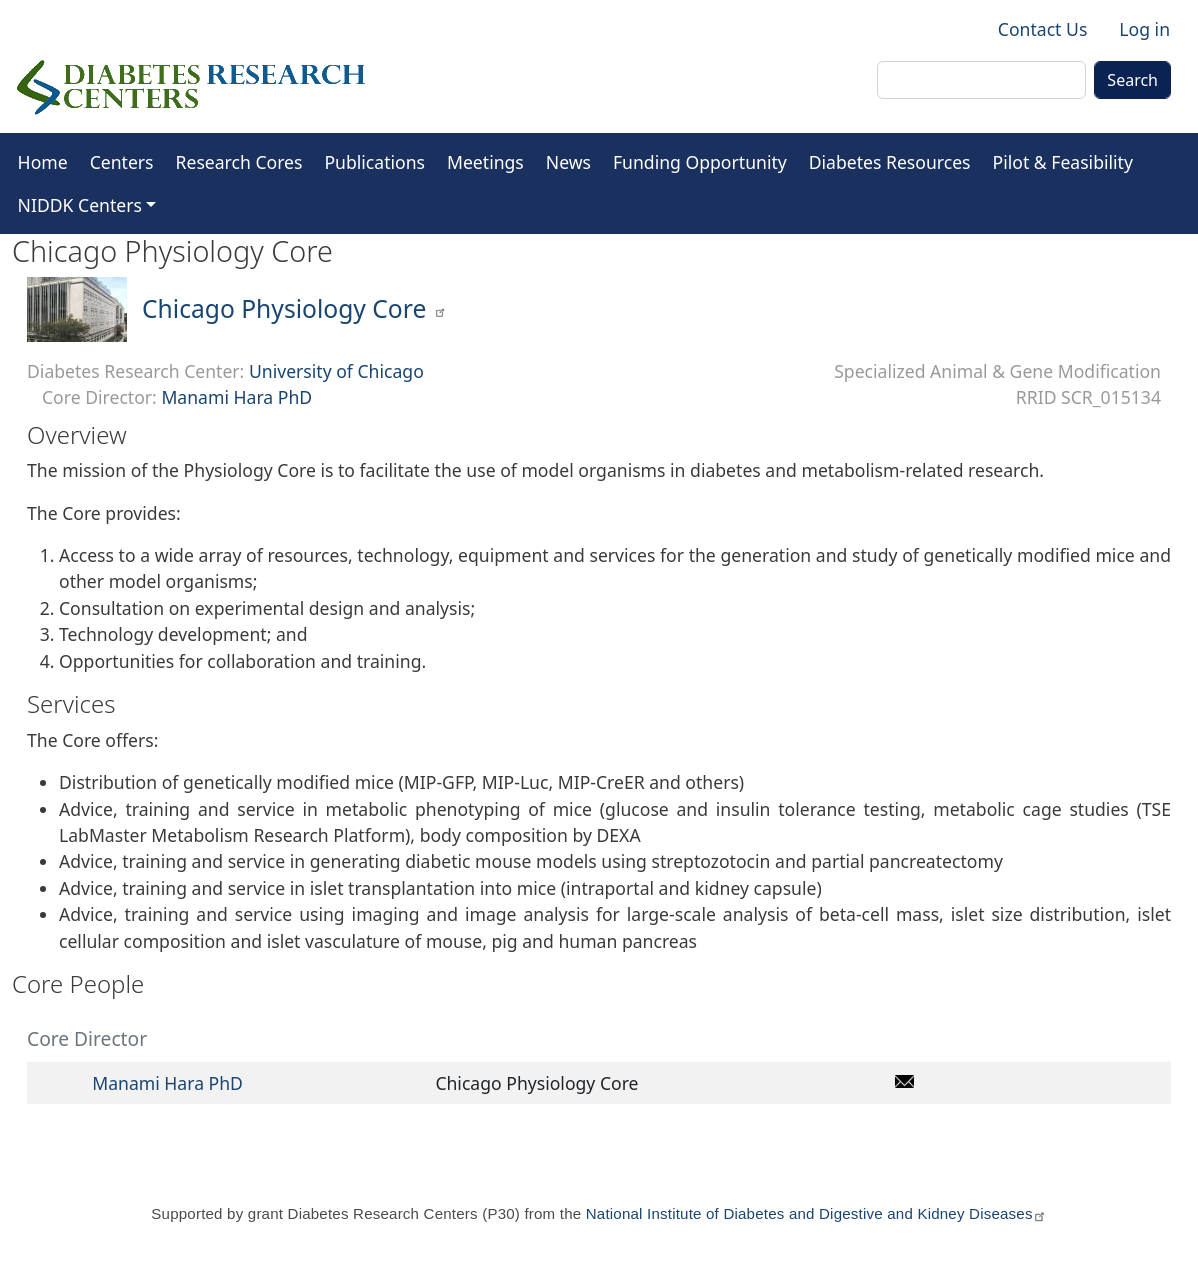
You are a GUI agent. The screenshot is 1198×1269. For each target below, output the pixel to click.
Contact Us (1043, 29)
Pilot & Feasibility (1063, 162)
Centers (122, 162)
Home (43, 162)
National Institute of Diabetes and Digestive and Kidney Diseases (816, 1213)
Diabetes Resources (890, 162)
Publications (374, 162)
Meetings (485, 162)
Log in (1144, 29)
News (568, 162)
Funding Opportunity (700, 162)
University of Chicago (336, 371)
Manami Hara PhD (236, 397)
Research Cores (239, 162)
